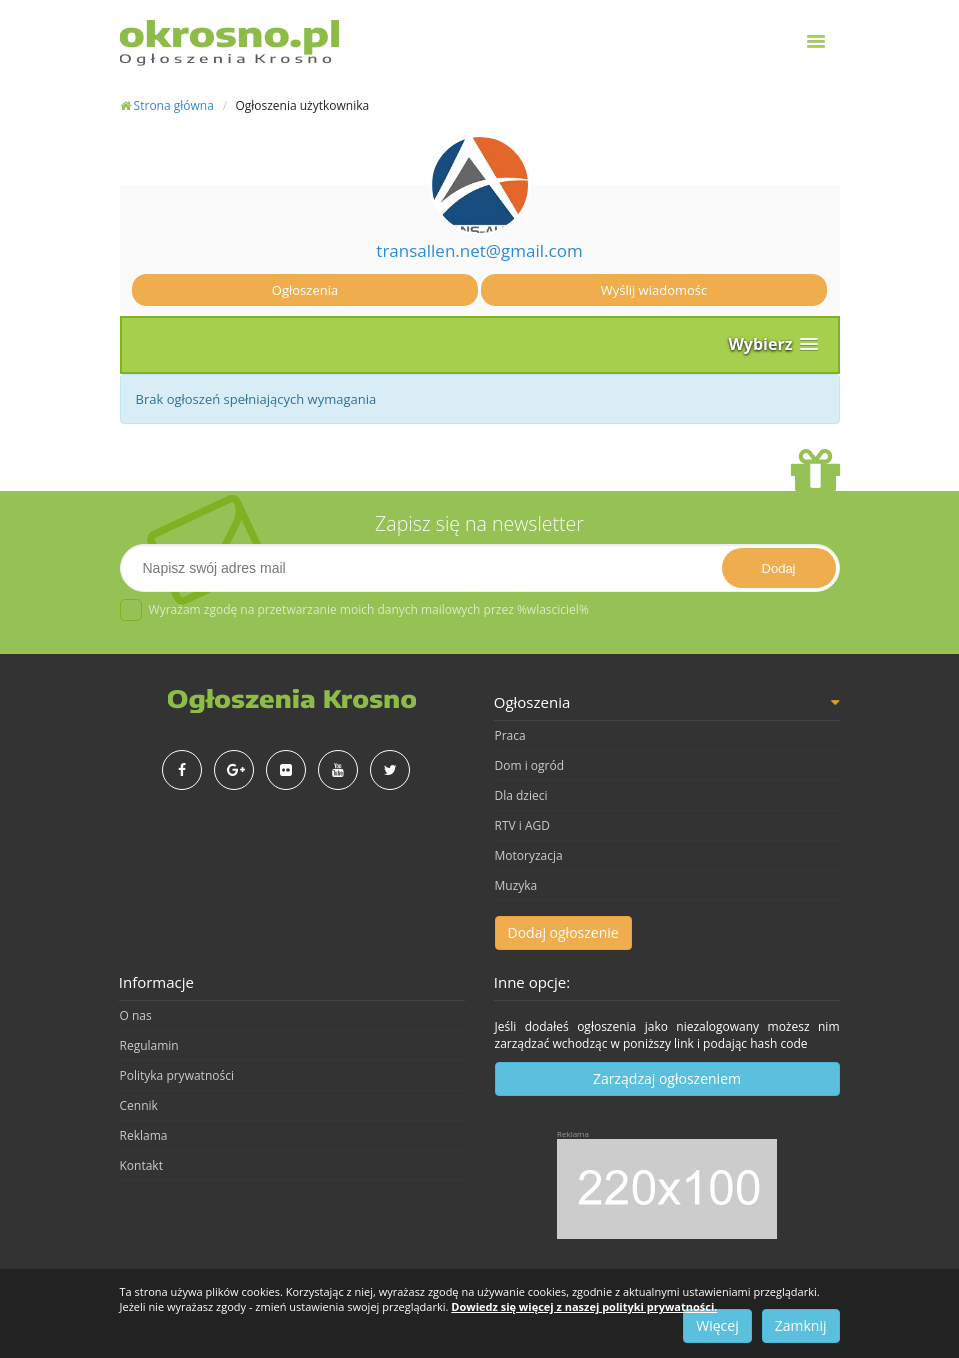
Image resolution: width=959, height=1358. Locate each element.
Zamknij (801, 1325)
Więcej (717, 1325)
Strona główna (167, 105)
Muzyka (516, 885)
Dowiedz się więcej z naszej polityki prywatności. (584, 1306)
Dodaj (779, 568)
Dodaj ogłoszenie (563, 932)
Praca (510, 735)
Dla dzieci (521, 795)
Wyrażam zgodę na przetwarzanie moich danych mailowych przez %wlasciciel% (354, 610)
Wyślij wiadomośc (654, 290)
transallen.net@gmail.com (479, 250)
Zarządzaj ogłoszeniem (667, 1078)
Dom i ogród (530, 765)
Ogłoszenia (305, 290)
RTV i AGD (522, 825)
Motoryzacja (529, 855)
